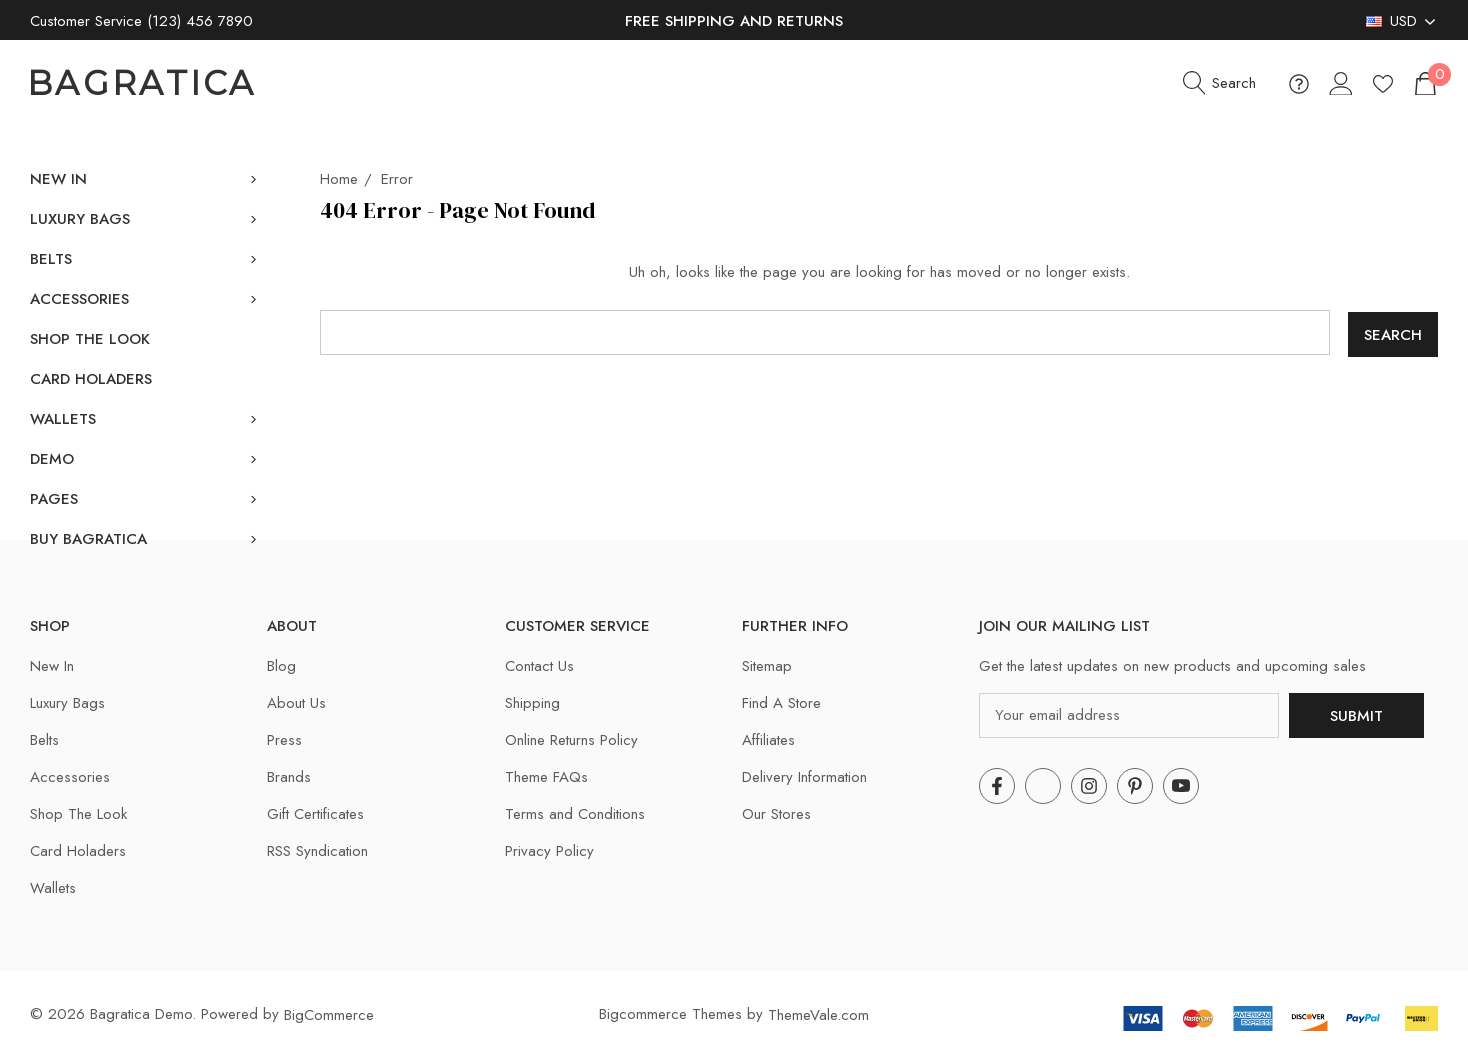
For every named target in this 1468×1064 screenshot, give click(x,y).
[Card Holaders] (91, 379)
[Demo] (52, 459)
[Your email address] (1129, 713)
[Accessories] (79, 299)
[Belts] (51, 259)
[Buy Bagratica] (88, 539)
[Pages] (54, 499)
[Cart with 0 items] (1424, 83)
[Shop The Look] (90, 339)
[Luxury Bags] (80, 219)
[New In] (58, 179)
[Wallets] (63, 419)
